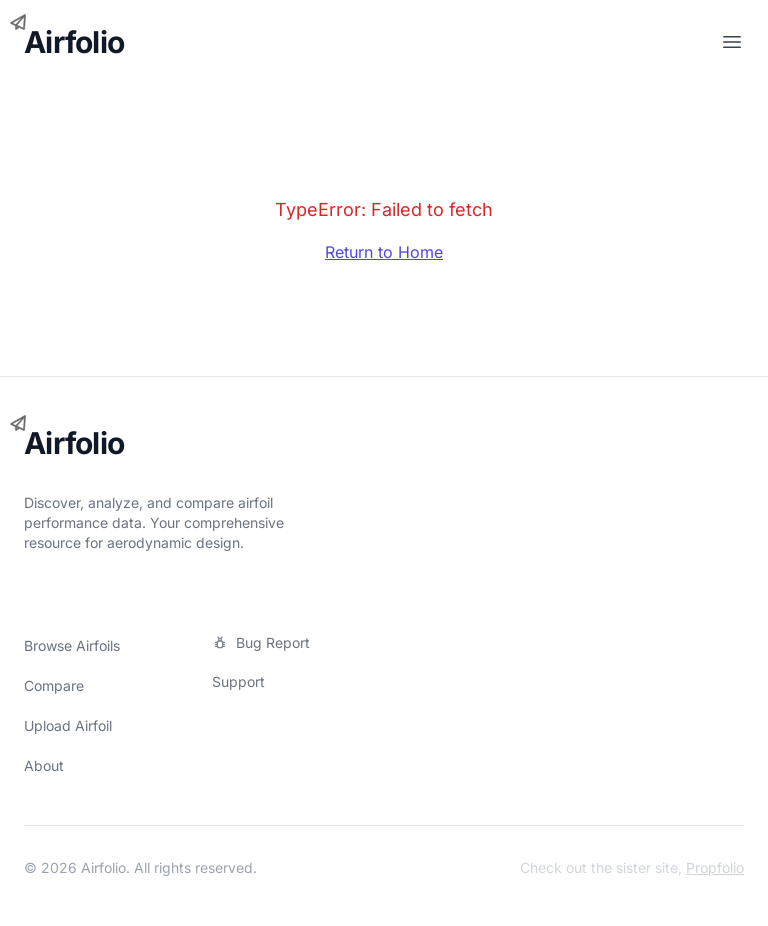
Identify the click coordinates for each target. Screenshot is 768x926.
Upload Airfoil (68, 725)
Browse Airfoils (72, 645)
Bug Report (261, 642)
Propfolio (715, 867)
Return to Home (384, 252)
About (44, 765)
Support (238, 681)
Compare (54, 685)
